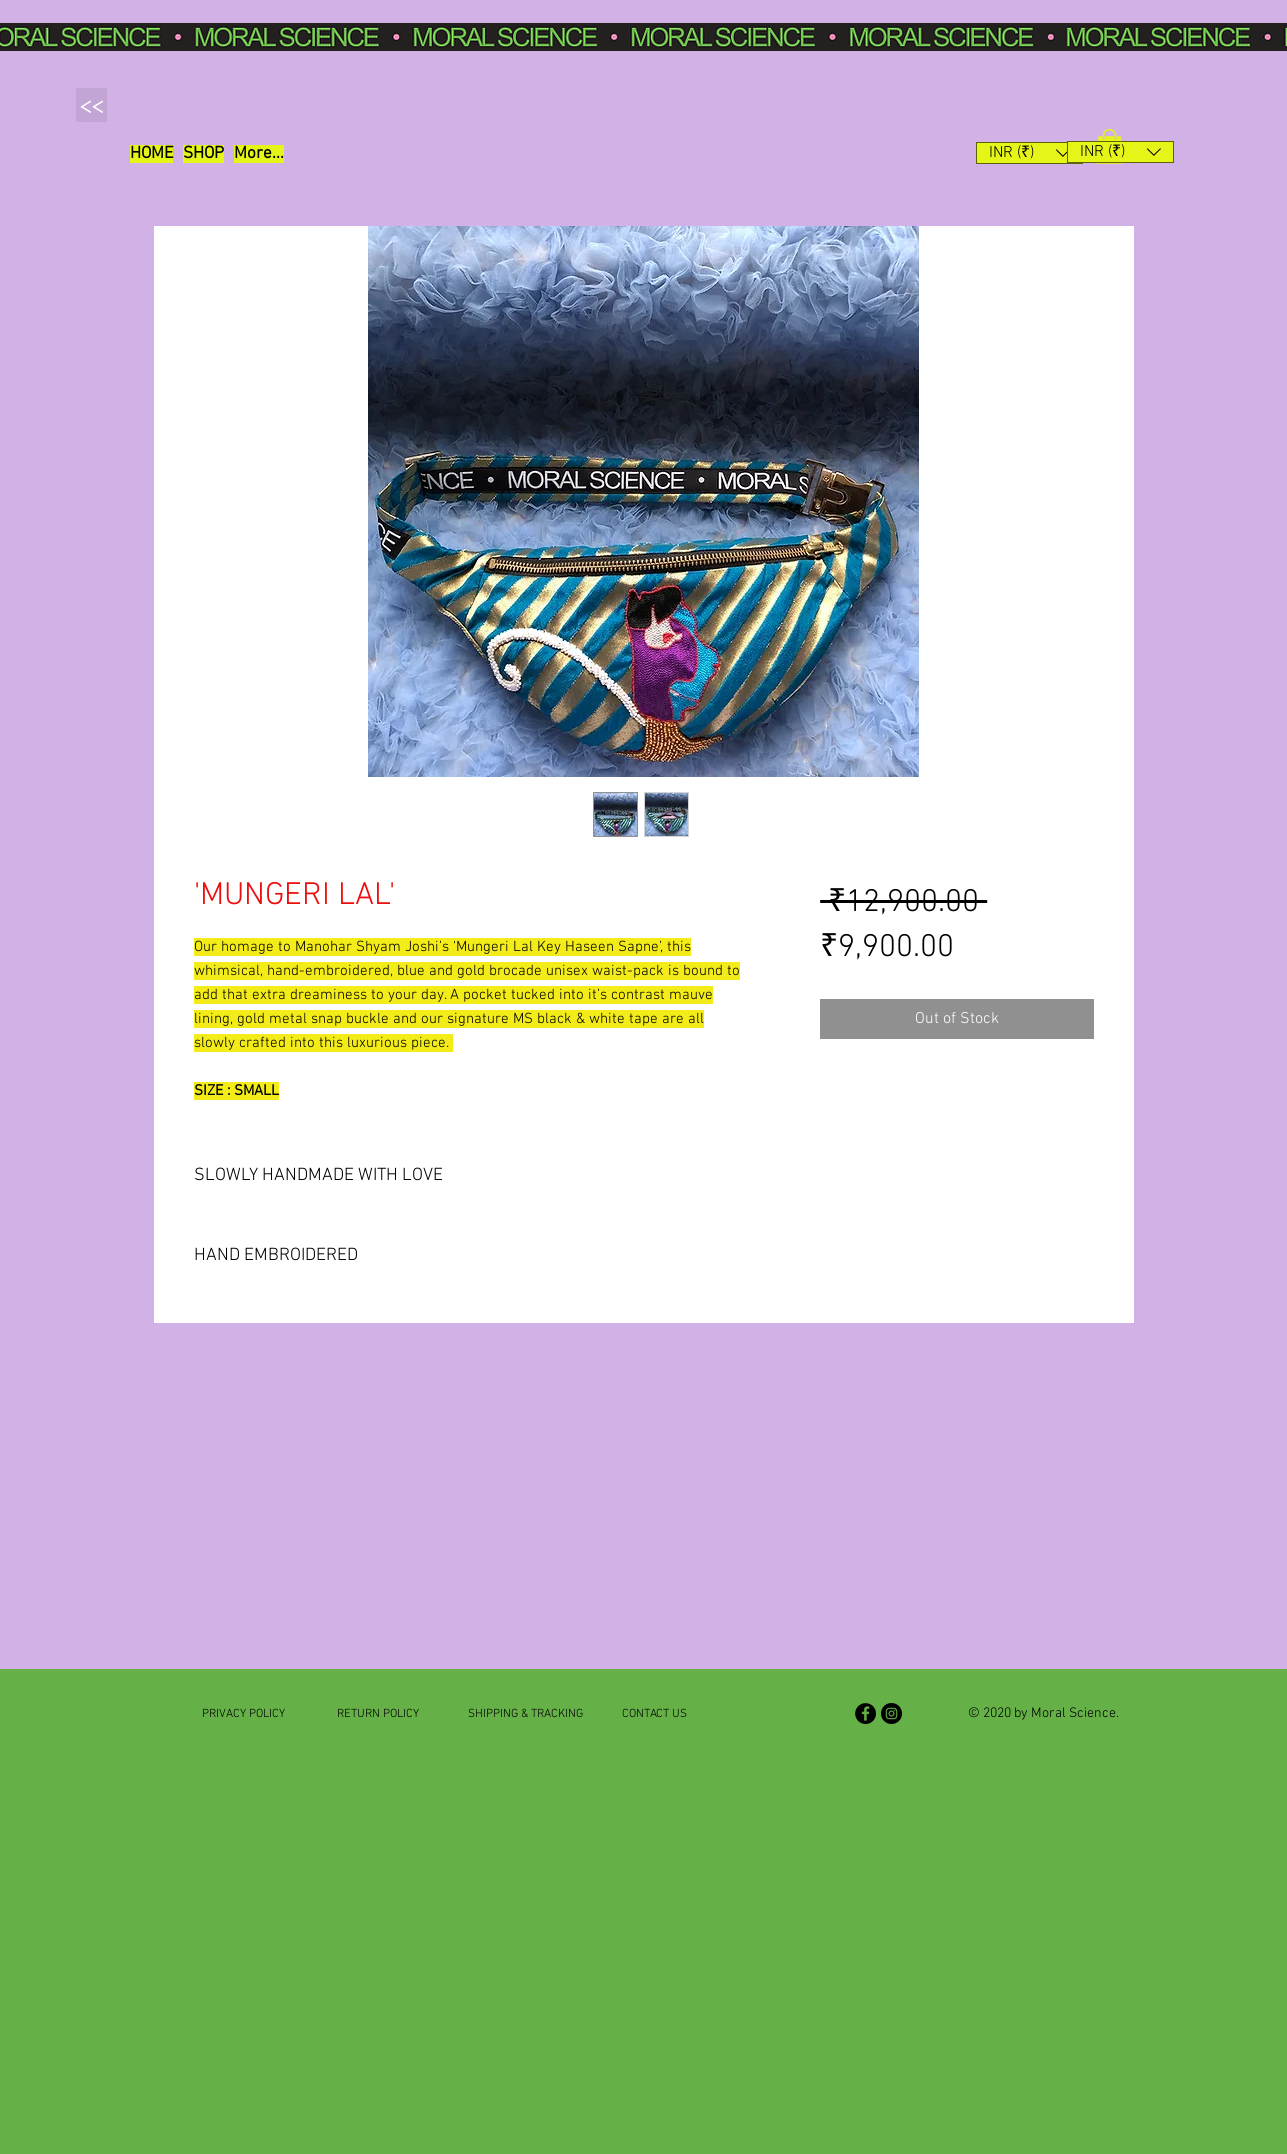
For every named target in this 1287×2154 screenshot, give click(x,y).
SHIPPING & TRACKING (525, 1714)
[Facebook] (865, 1713)
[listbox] (1029, 153)
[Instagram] (891, 1713)
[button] (203, 154)
